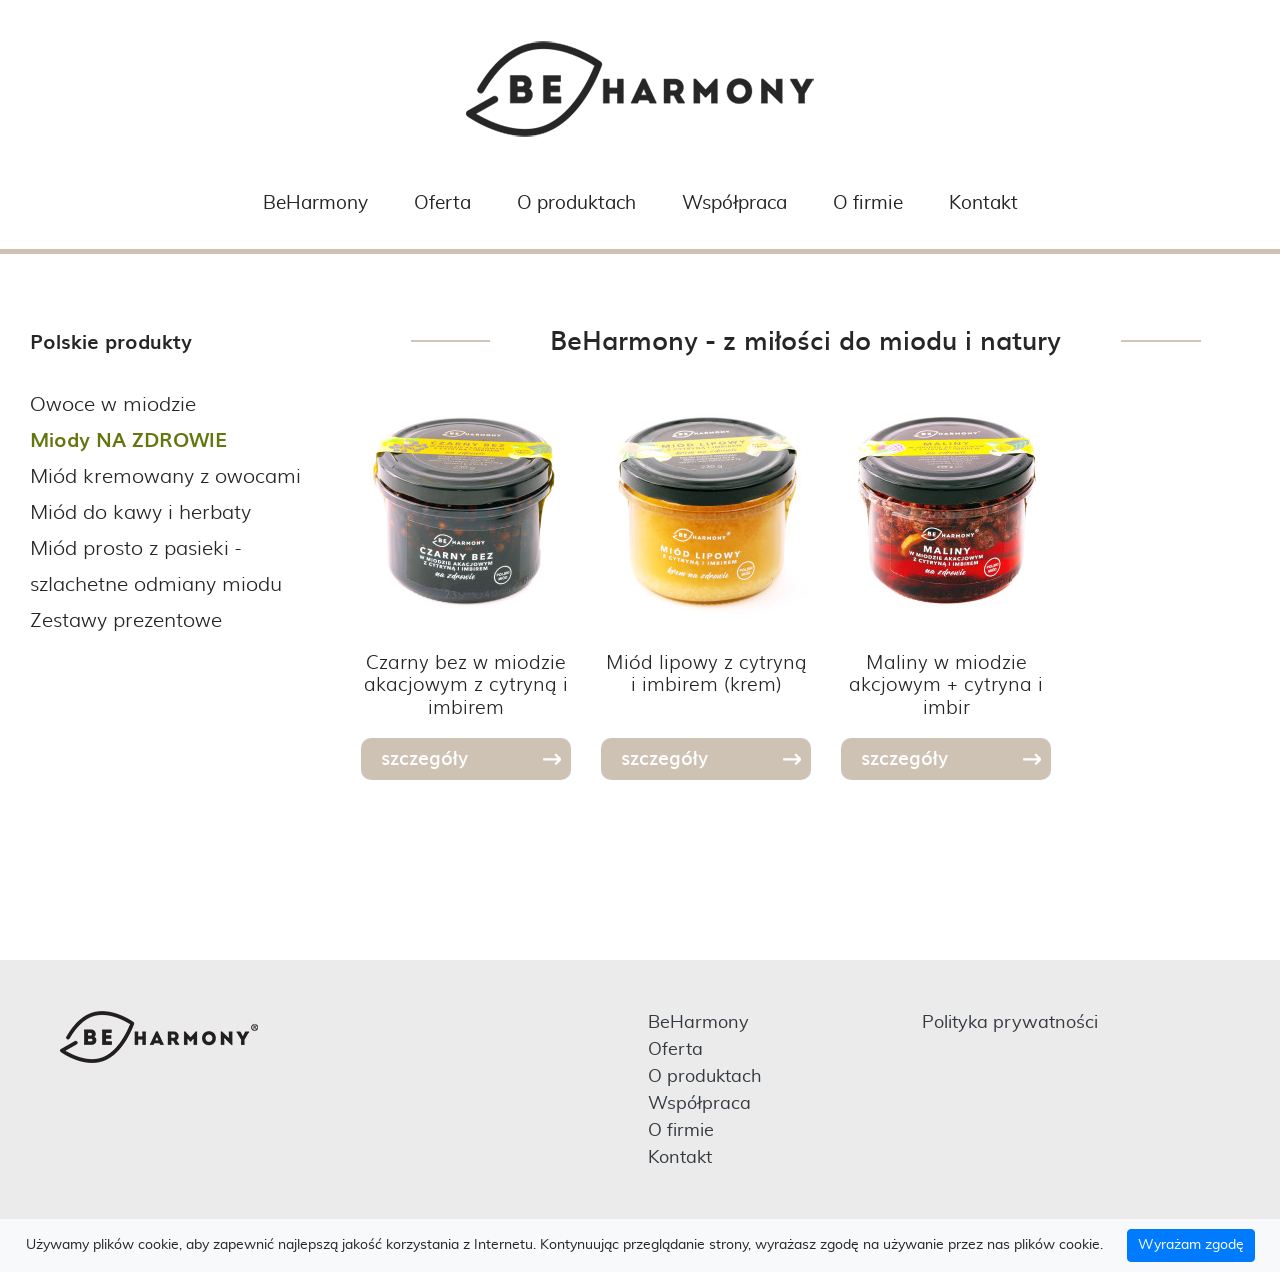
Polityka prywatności (1010, 1023)
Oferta (442, 203)
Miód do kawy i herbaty (140, 510)
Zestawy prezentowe (126, 618)
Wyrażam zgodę (1191, 1245)
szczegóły (424, 757)
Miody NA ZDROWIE (128, 439)
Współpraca (734, 203)
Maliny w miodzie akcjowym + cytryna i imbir (946, 684)
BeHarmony (315, 203)
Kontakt (983, 203)
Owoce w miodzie (113, 402)
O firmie (868, 203)
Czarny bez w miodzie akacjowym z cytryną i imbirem (466, 684)
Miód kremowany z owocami (165, 474)
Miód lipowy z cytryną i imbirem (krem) (706, 672)
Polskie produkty (111, 341)
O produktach (576, 203)
